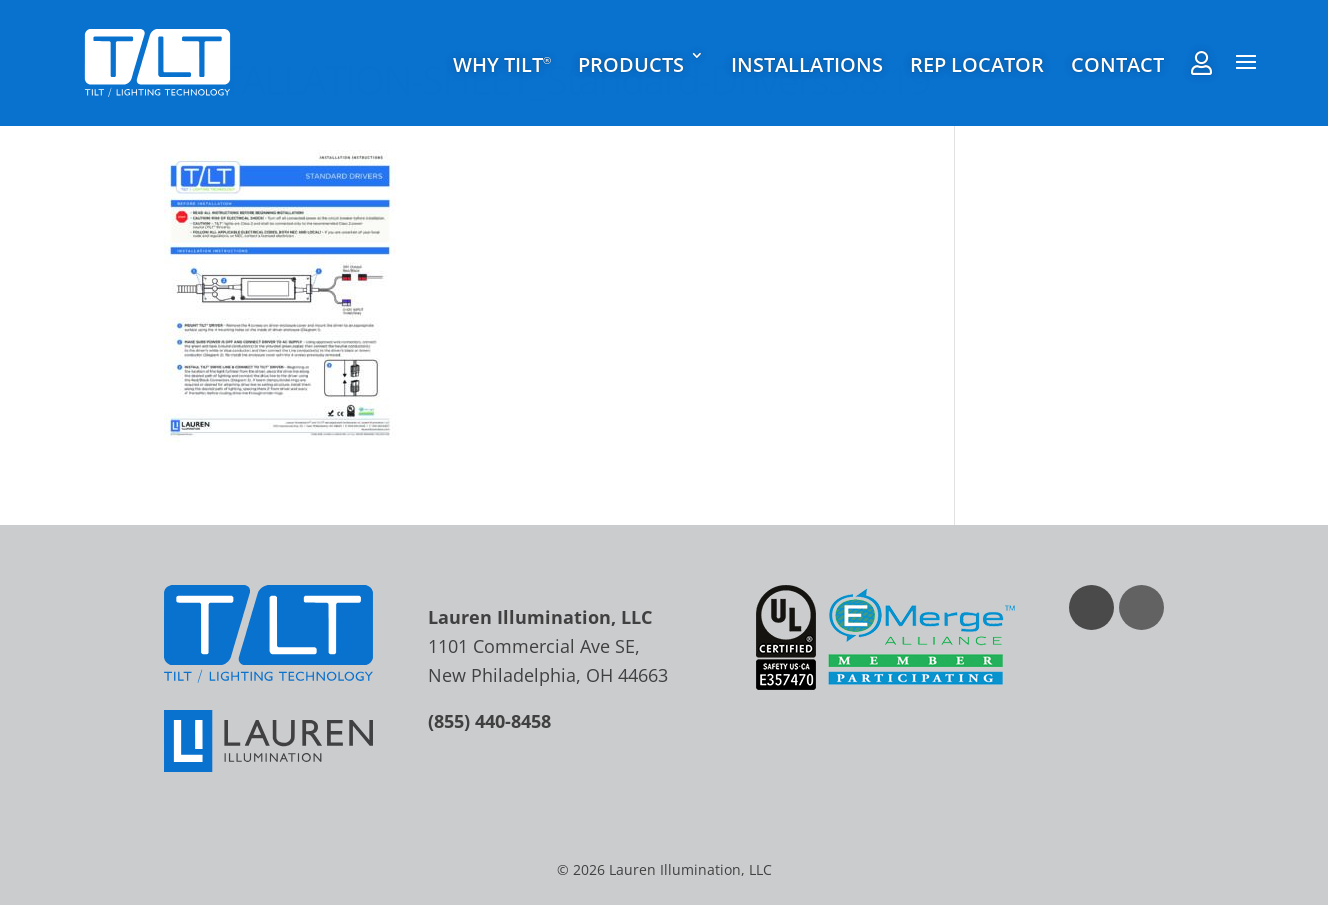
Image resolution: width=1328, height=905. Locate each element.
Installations (807, 65)
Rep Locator (977, 65)
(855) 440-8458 (489, 721)
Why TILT (502, 65)
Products (631, 65)
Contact (1117, 65)
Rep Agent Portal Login (1201, 63)
